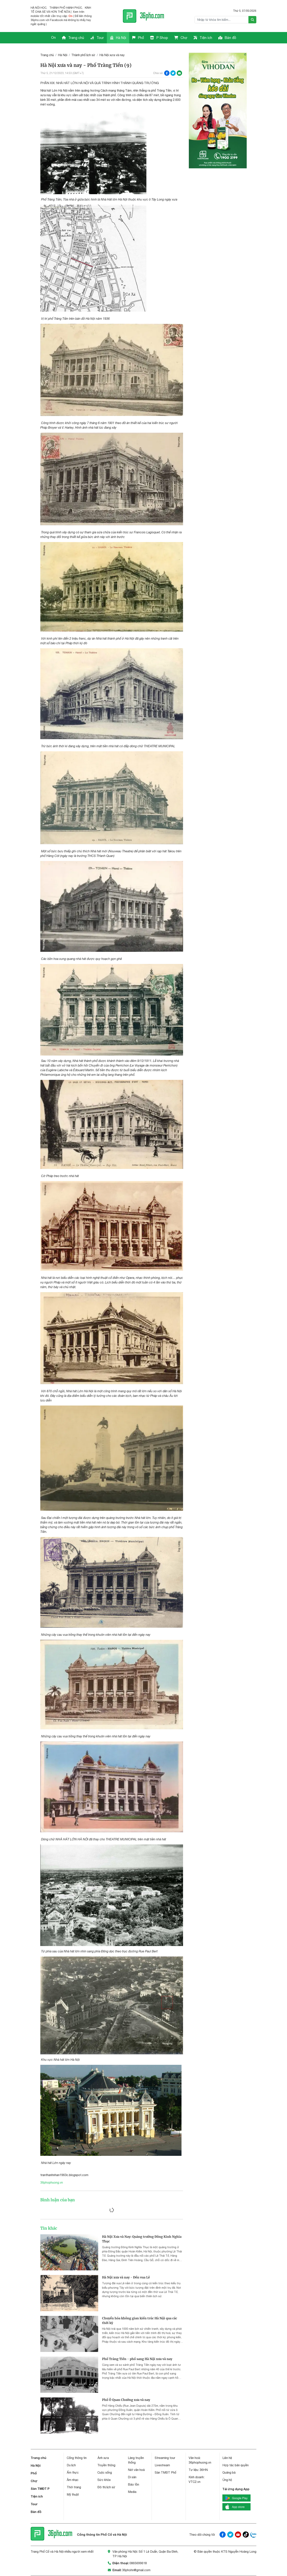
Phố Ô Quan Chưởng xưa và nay (126, 2400)
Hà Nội (118, 38)
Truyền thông (106, 2465)
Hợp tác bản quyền (235, 2465)
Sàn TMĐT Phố (165, 2472)
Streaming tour (165, 2458)
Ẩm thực (73, 2472)
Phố (138, 38)
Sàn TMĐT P (40, 2488)
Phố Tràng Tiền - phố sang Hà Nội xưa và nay (137, 2359)
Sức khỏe (104, 2480)
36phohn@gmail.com (136, 2570)
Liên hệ (227, 2458)
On (53, 37)
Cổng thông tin (77, 2458)
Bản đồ (227, 38)
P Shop (159, 38)
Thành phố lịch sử (83, 55)
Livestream (162, 2465)
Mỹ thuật (73, 2494)
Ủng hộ (227, 2480)
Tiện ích (203, 38)
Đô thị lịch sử (106, 2487)
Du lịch (71, 2465)
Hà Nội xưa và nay (112, 55)
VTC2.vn (194, 2481)
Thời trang (74, 2487)
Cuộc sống (104, 2472)
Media (132, 2491)
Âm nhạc (73, 2480)
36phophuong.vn (51, 2182)
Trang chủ (73, 38)
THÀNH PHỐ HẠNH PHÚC (65, 7)
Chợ (180, 38)
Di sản (132, 2477)
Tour (97, 38)
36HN (204, 2469)
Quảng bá (229, 2472)
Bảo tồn (133, 2484)
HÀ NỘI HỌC (38, 7)
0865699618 (138, 2563)
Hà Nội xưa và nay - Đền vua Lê (126, 2277)
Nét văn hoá (136, 2469)
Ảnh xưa (103, 2458)
